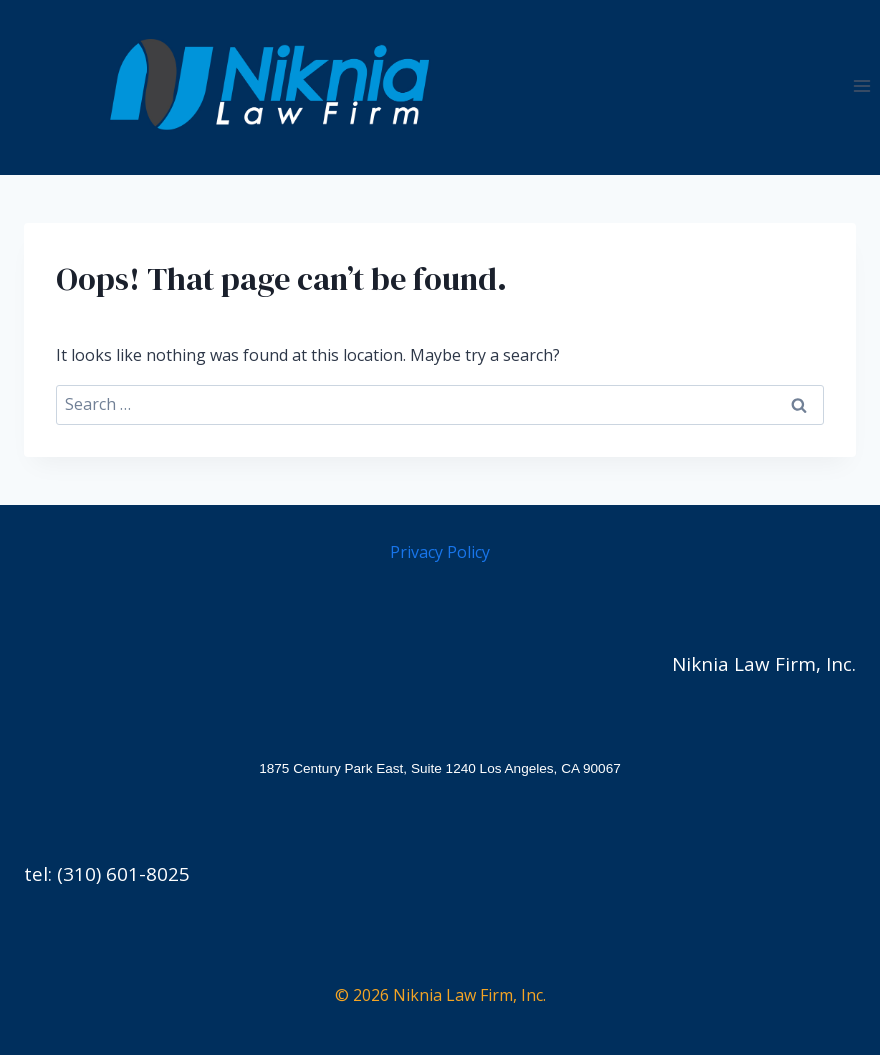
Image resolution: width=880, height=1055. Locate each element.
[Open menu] (861, 85)
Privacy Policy (440, 552)
